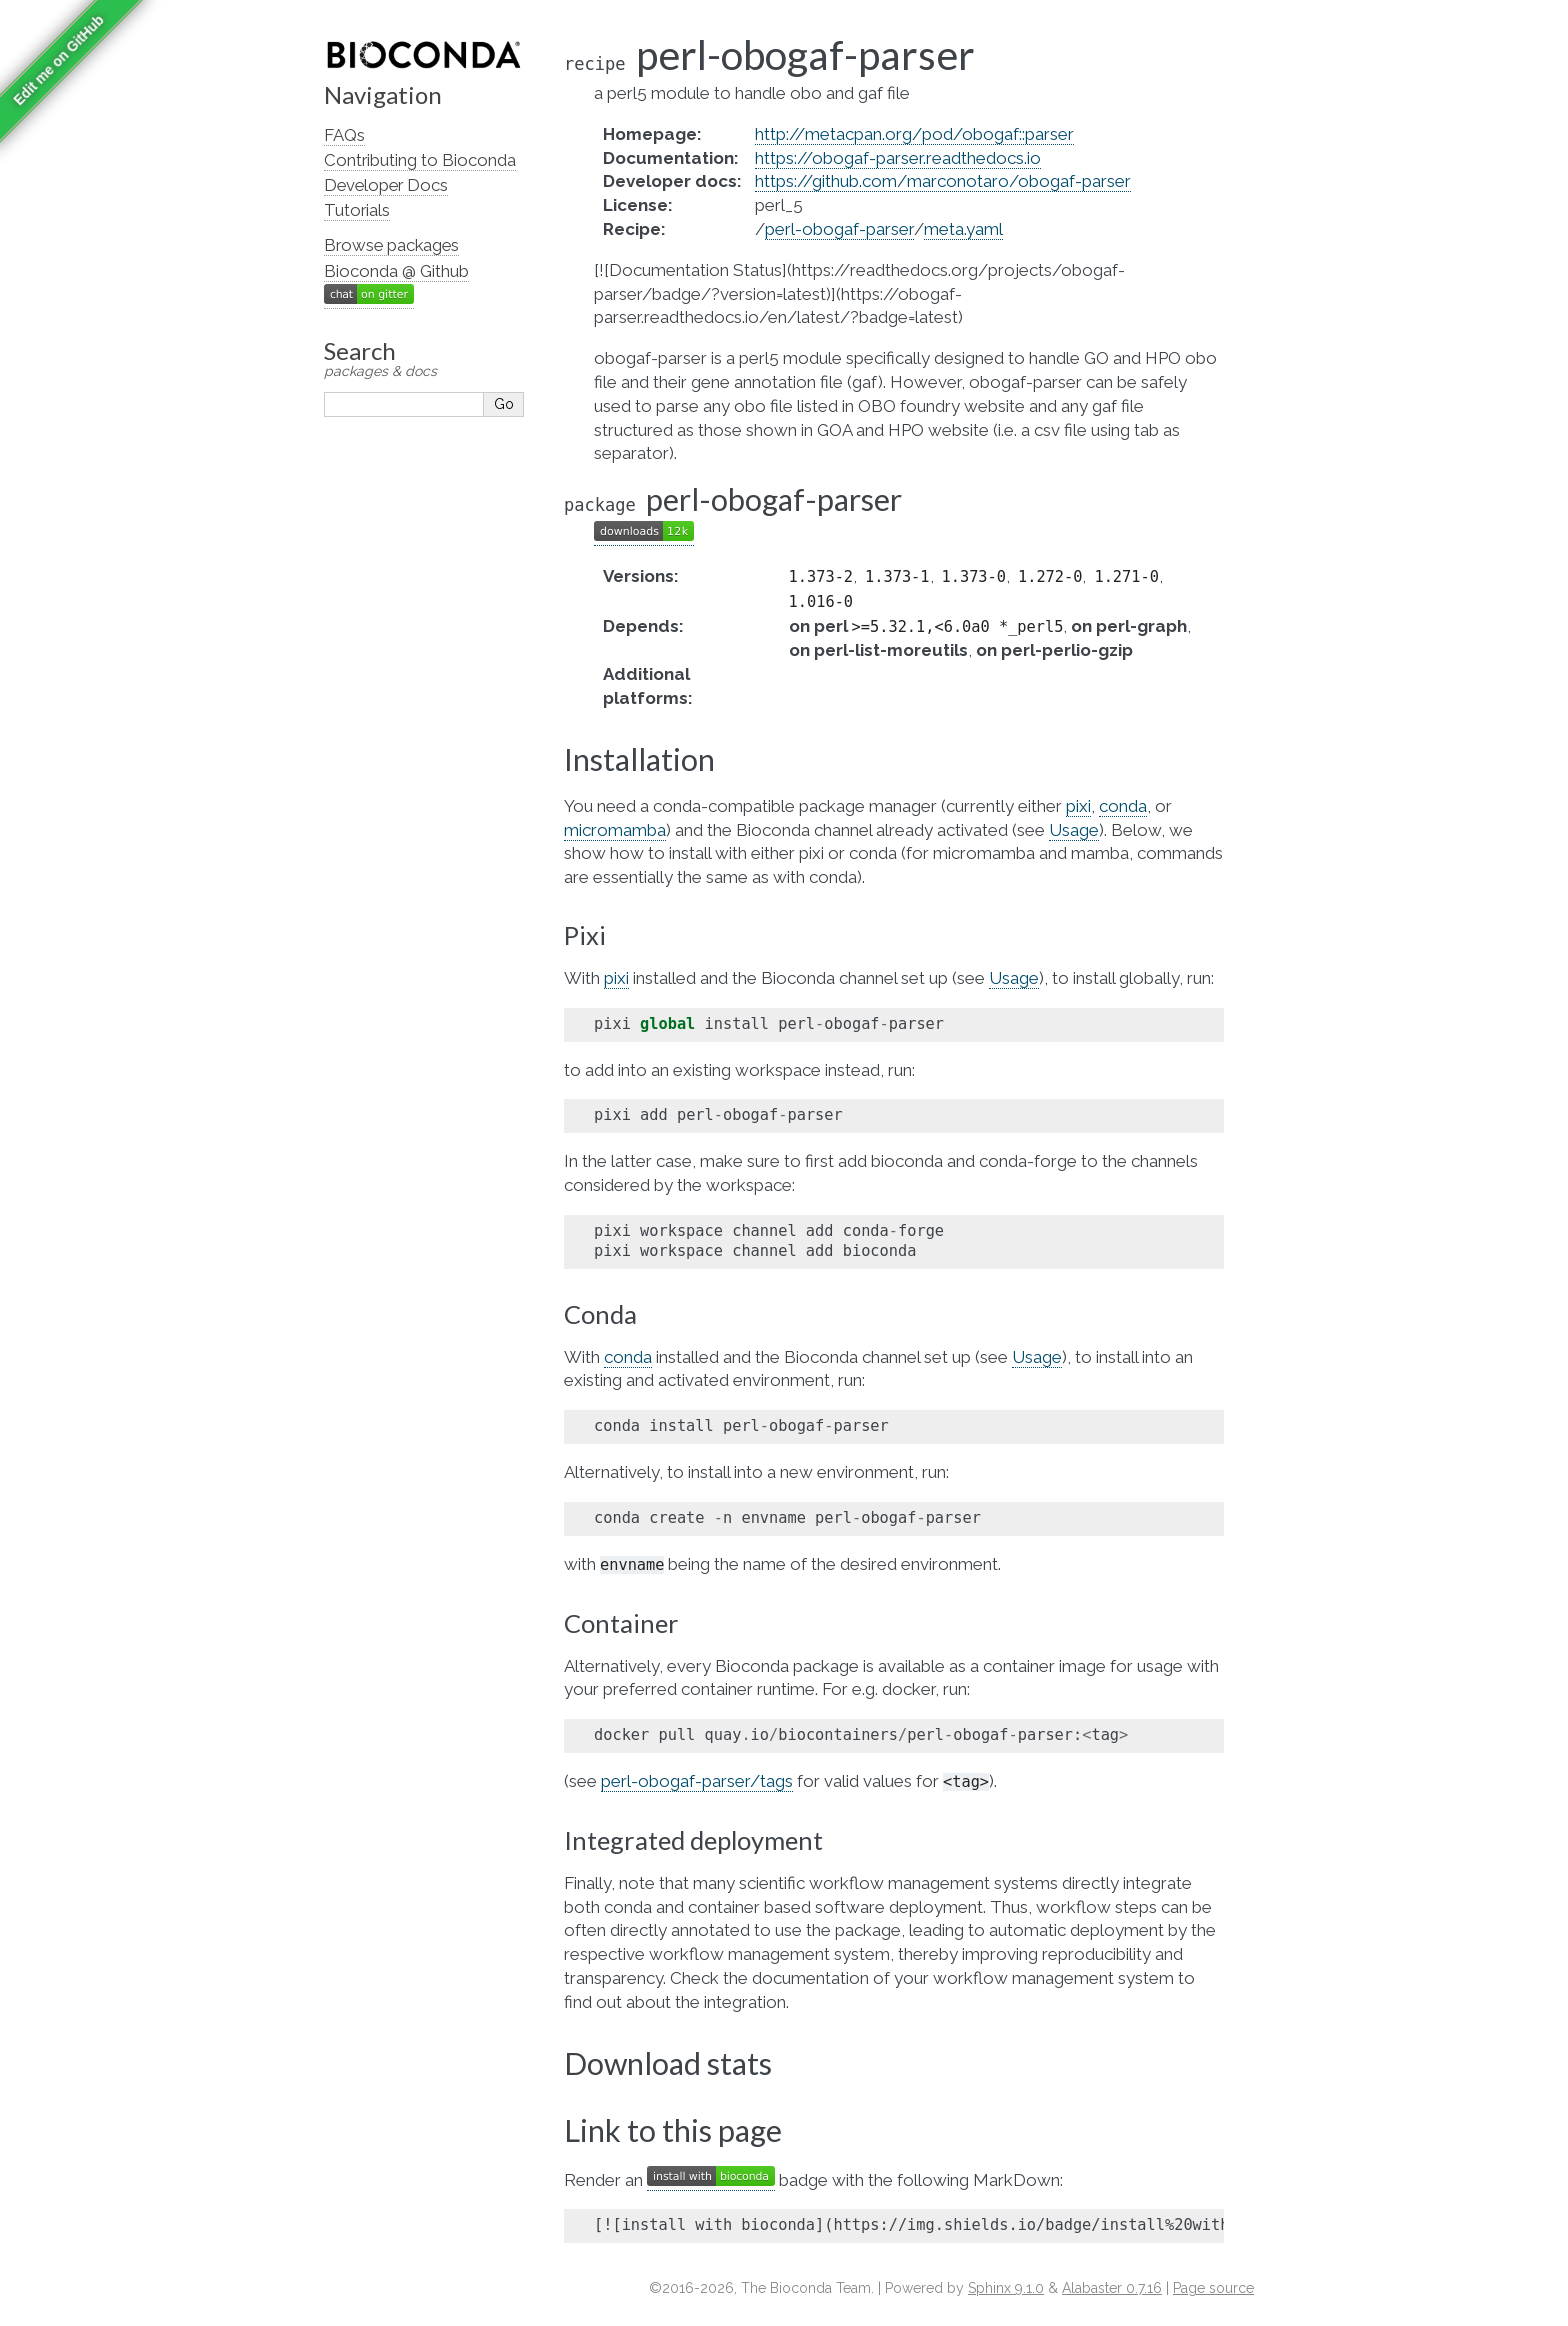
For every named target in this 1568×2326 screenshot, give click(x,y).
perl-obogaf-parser (839, 229)
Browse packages (391, 245)
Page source (1213, 2288)
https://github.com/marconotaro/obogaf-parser (943, 181)
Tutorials (357, 210)
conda (1123, 806)
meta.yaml (963, 229)
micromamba (615, 830)
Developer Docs (386, 185)
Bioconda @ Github (396, 271)
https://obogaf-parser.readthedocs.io (898, 158)
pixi (1078, 806)
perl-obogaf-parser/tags (697, 1781)
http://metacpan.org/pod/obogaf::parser (914, 134)
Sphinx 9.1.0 (1006, 2288)
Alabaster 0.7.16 (1112, 2288)
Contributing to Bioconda (420, 160)
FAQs (344, 135)
